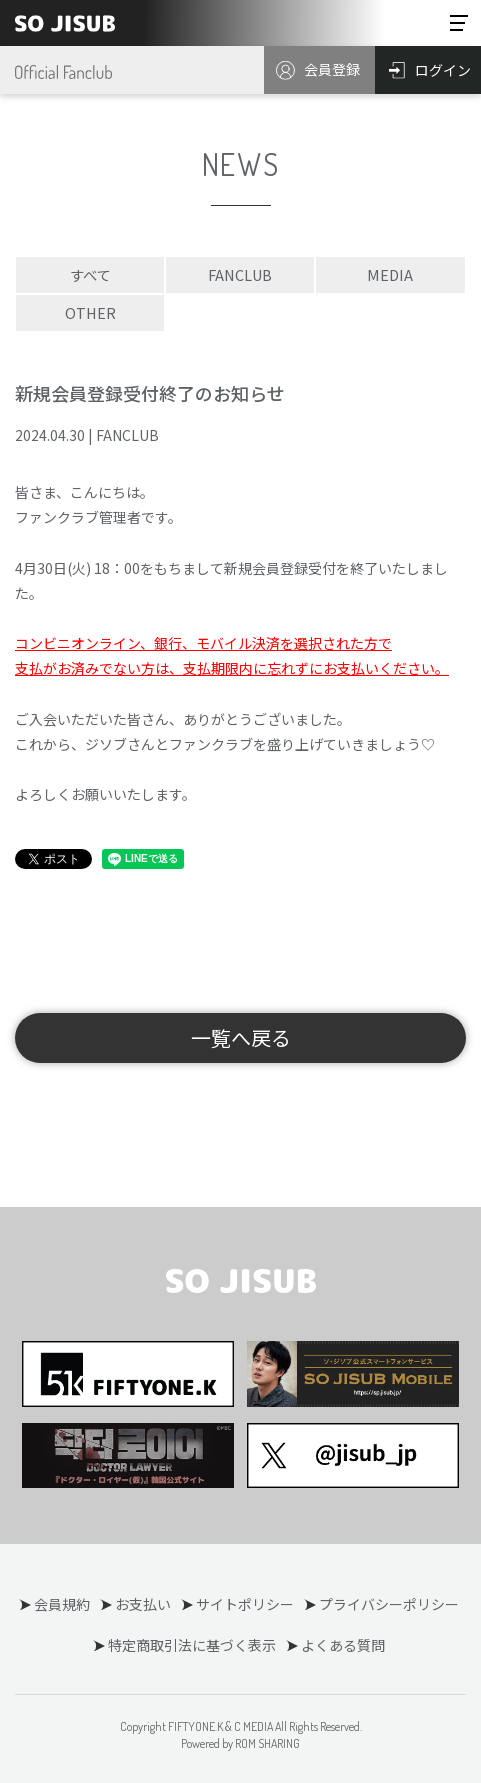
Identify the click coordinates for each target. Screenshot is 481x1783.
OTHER (90, 312)
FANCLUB (240, 274)
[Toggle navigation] (459, 23)
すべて (90, 274)
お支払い (143, 1604)
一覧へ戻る (241, 1037)
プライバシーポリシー (389, 1604)
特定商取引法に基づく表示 (192, 1645)
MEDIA (390, 274)
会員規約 (62, 1604)
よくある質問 (343, 1645)
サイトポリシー (245, 1604)
